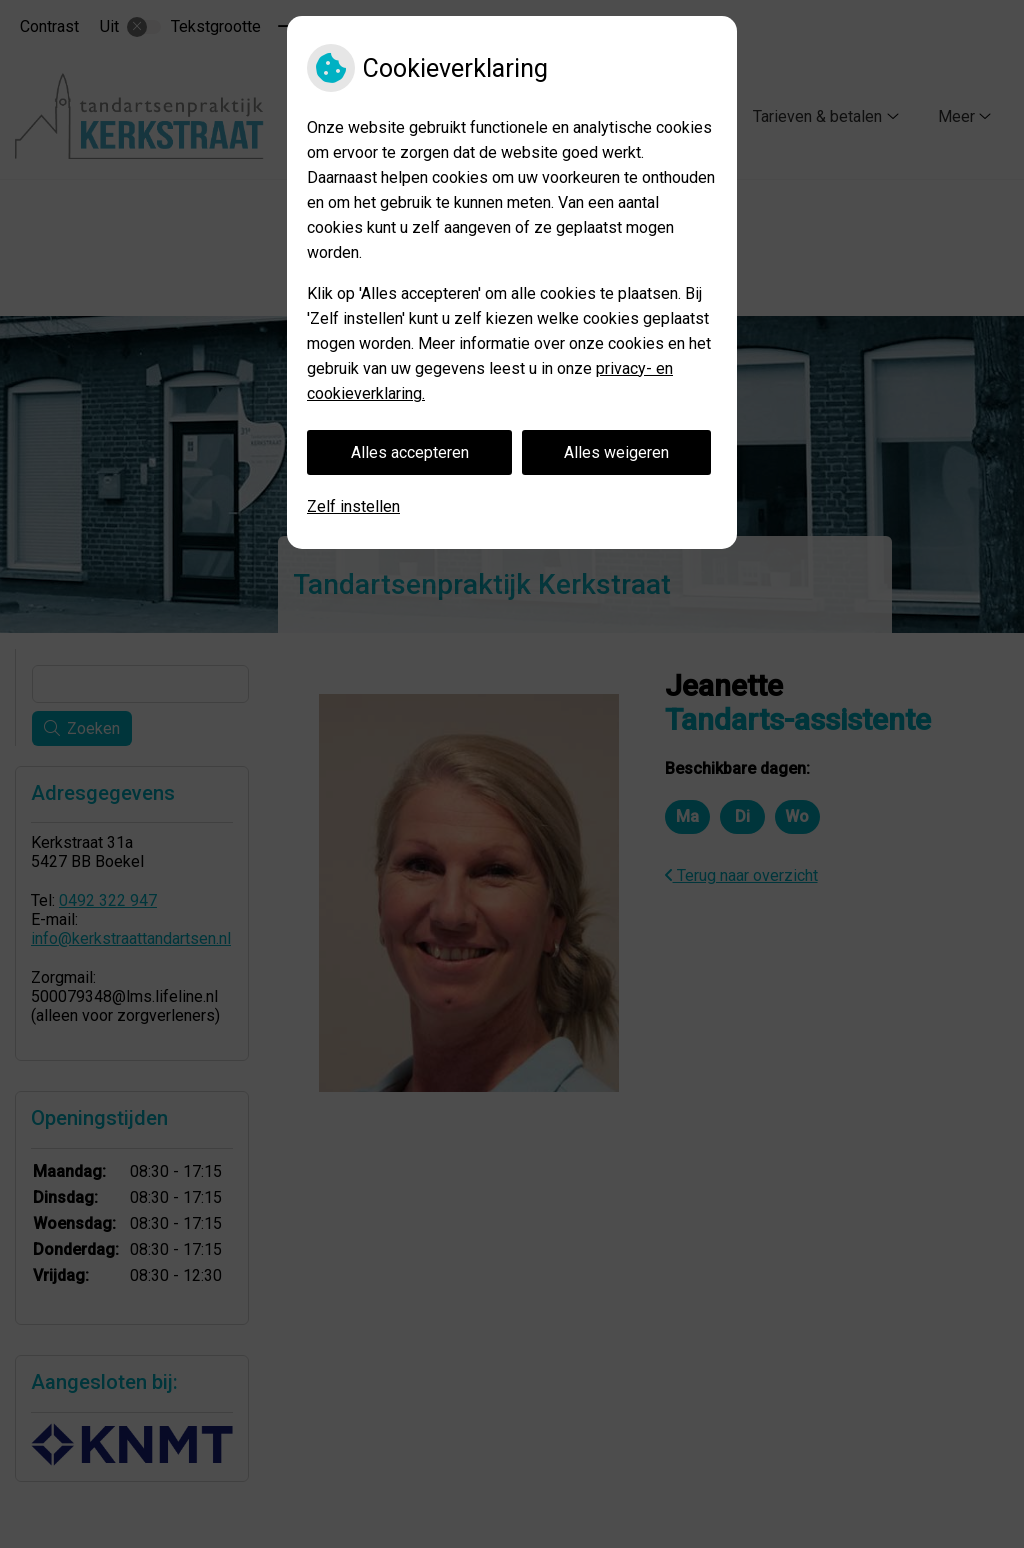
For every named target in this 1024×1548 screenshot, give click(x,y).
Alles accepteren (410, 452)
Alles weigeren (616, 452)
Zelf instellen (353, 506)
